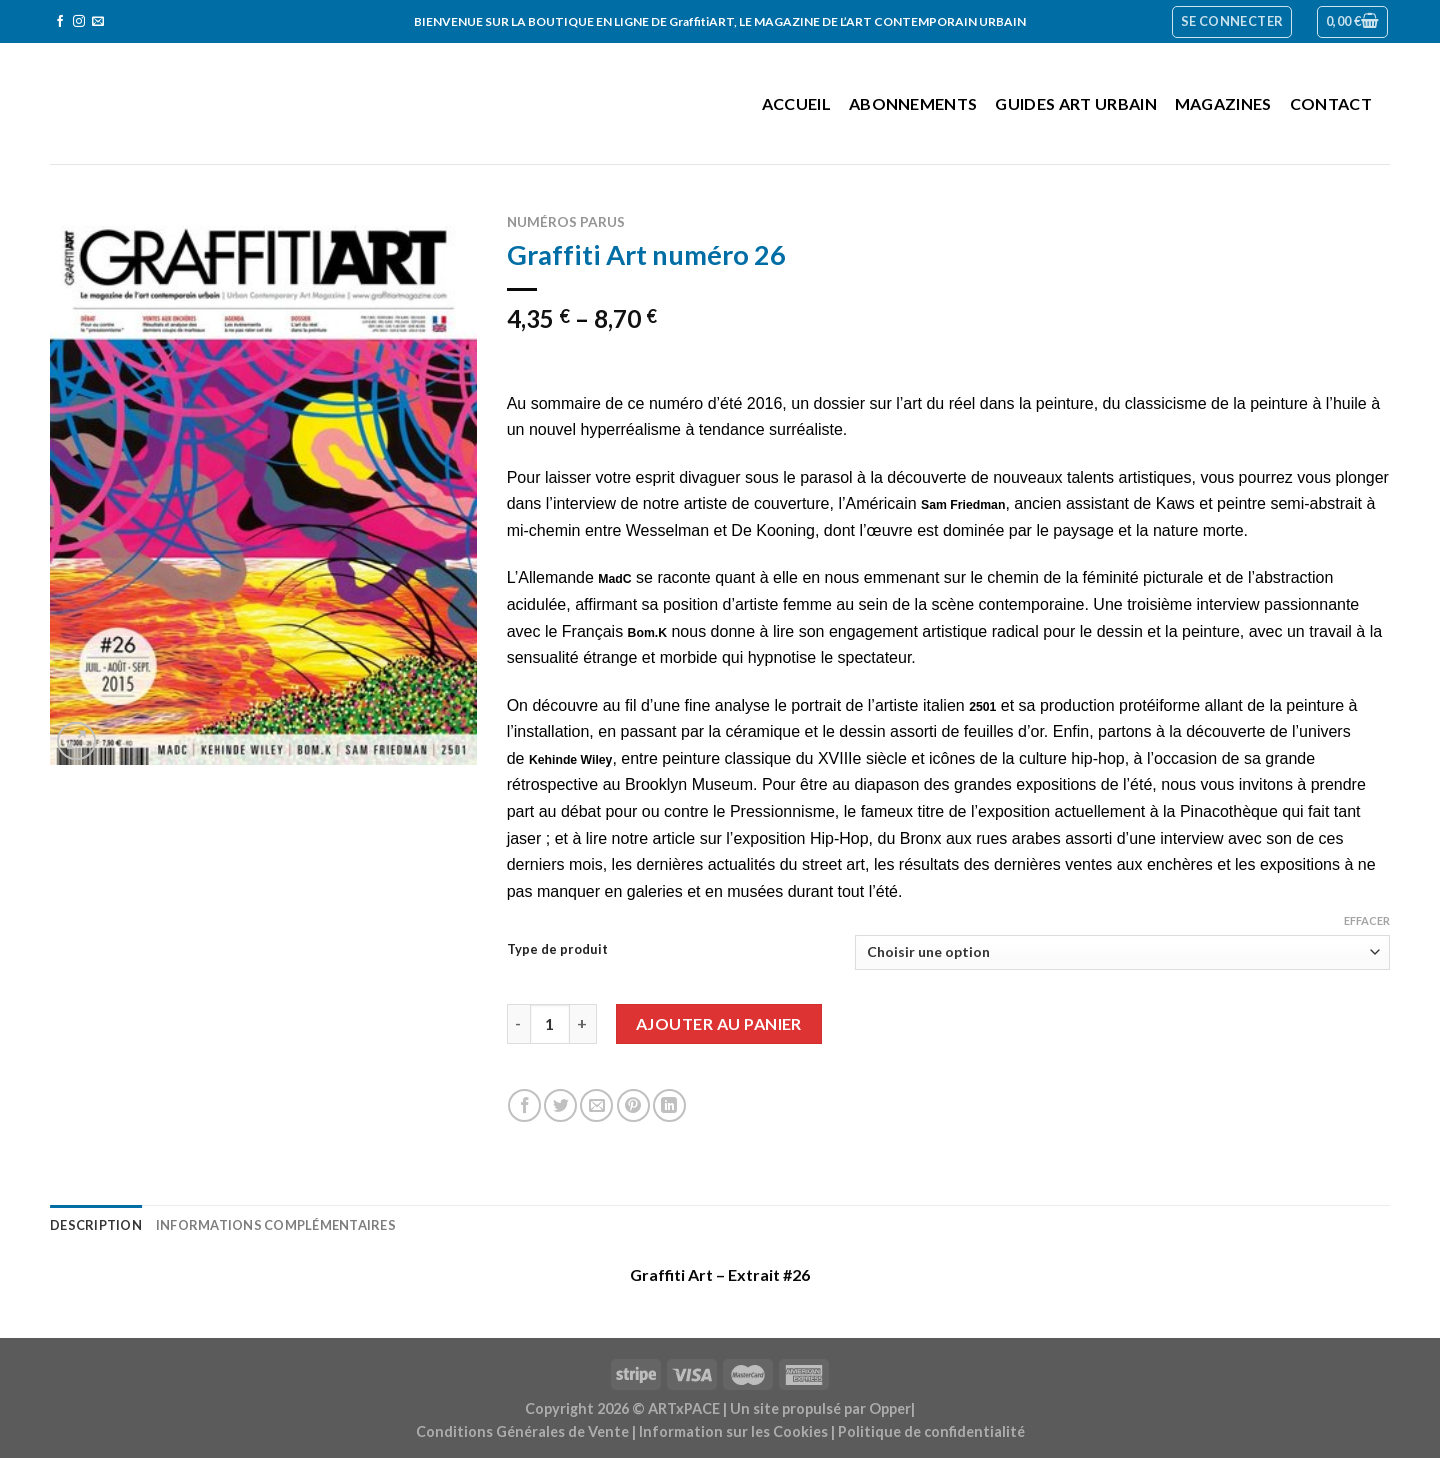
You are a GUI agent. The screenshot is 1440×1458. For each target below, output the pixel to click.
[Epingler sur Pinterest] (633, 1105)
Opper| (892, 1408)
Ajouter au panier (719, 1023)
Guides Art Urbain (1075, 103)
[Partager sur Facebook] (524, 1105)
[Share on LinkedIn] (669, 1105)
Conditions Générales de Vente (522, 1431)
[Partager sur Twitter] (560, 1105)
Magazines (1223, 103)
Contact (1331, 103)
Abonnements (913, 103)
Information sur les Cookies (733, 1431)
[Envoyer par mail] (596, 1105)
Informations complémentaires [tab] (276, 1225)
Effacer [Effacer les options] (1367, 920)
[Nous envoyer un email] (98, 22)
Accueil (796, 103)
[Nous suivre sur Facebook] (60, 22)
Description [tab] (96, 1225)
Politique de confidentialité (931, 1431)
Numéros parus (566, 222)
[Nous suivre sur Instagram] (79, 22)
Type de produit (557, 950)
